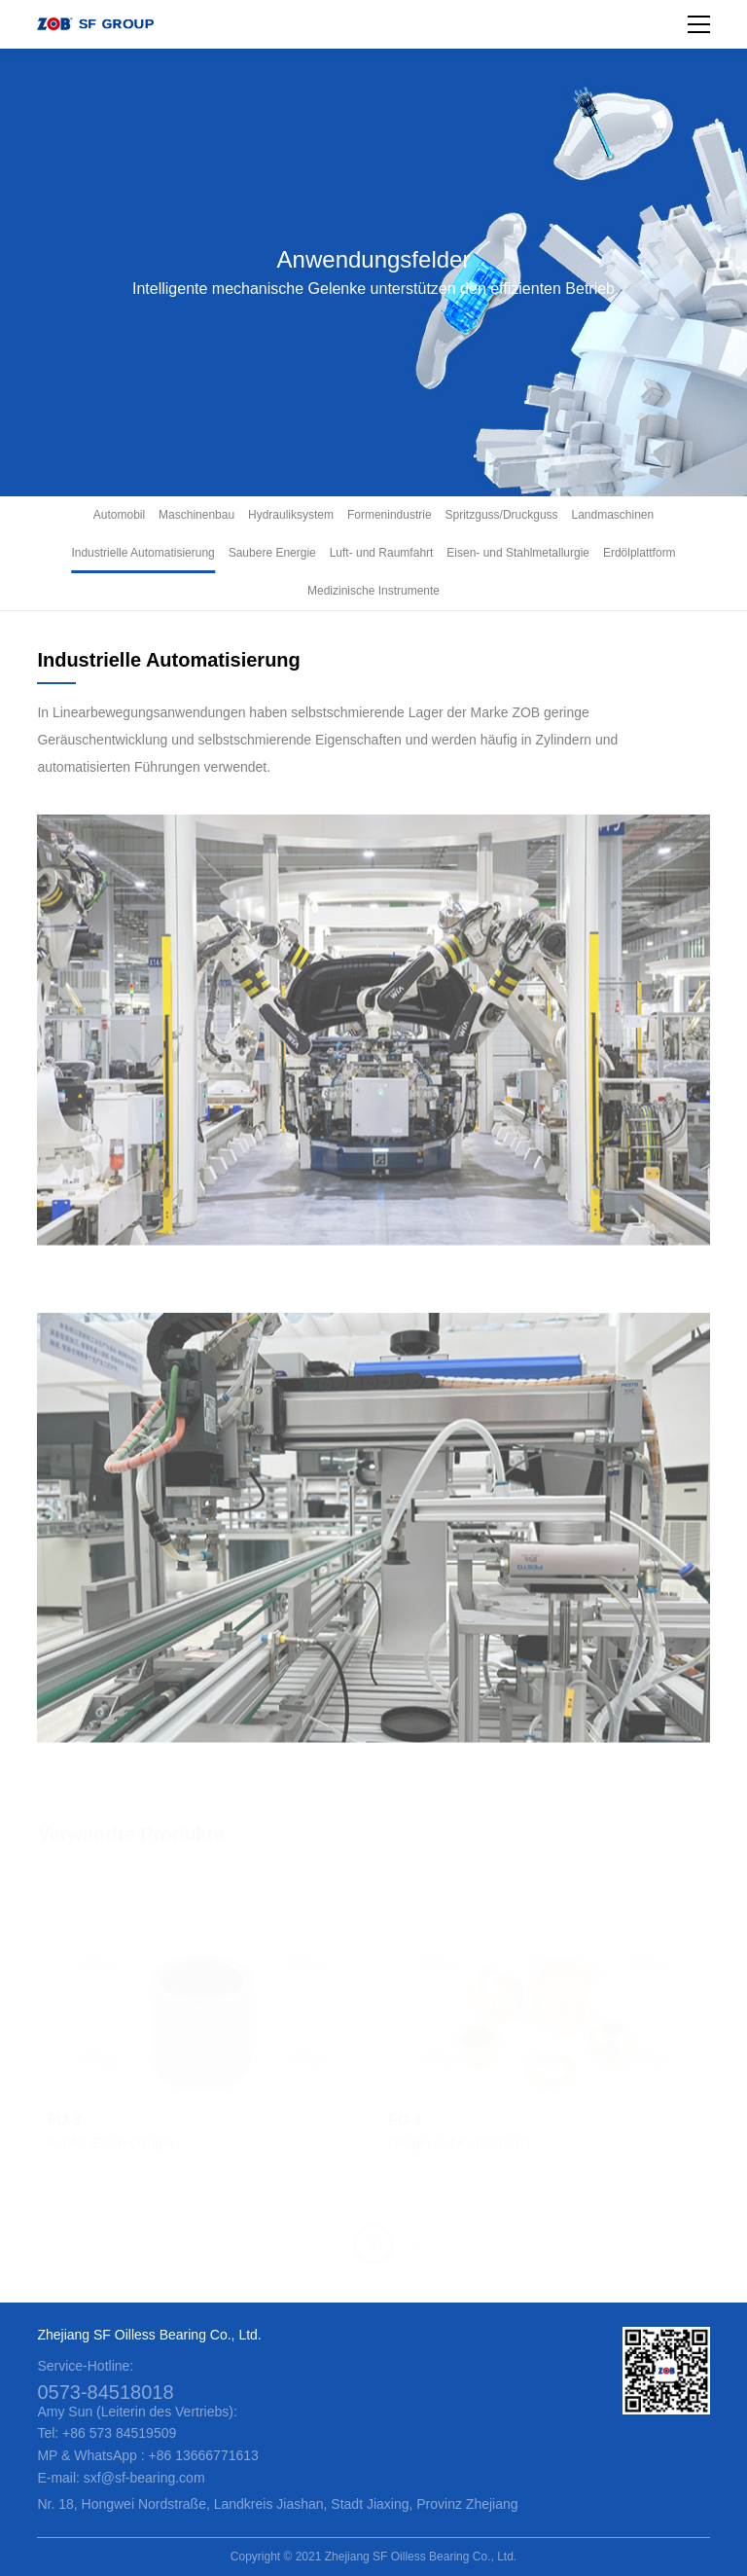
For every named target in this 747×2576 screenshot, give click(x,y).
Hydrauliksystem (291, 515)
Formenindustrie (389, 515)
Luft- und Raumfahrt (382, 553)
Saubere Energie (272, 553)
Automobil (119, 515)
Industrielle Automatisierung (142, 553)
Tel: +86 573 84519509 (106, 2433)
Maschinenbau (196, 515)
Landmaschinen (612, 515)
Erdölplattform (639, 553)
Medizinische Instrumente (373, 591)
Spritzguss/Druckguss (501, 515)
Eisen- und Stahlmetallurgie (517, 553)
